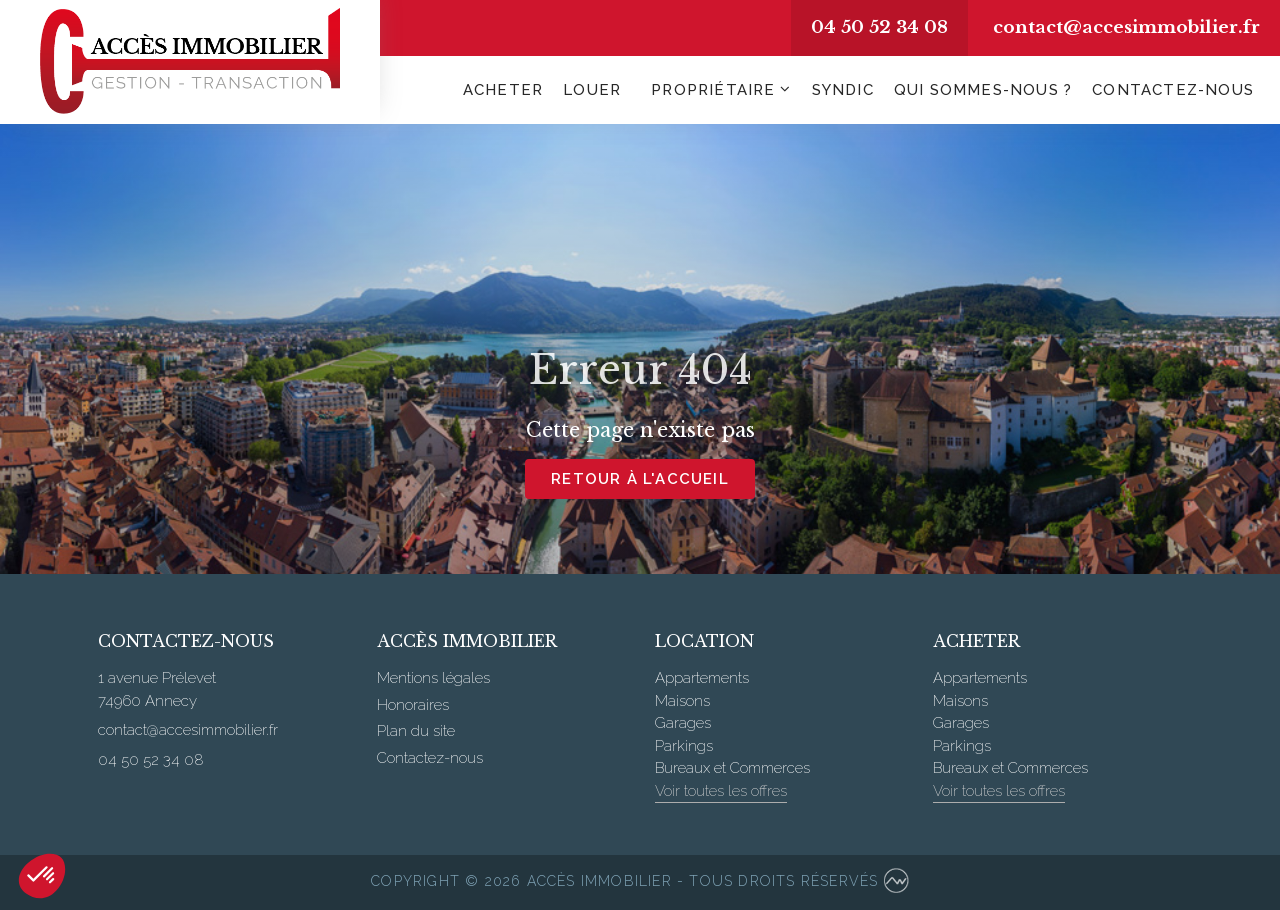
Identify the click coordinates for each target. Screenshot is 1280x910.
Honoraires (413, 705)
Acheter (503, 90)
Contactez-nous (1173, 90)
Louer (592, 90)
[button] (42, 876)
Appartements (702, 678)
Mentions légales (433, 678)
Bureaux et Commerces (732, 768)
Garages (683, 723)
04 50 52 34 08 (879, 27)
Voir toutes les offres (721, 791)
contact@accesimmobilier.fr (1126, 27)
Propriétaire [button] (713, 90)
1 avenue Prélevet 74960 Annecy (157, 689)
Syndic (843, 90)
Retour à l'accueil (640, 479)
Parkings (684, 746)
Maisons (682, 701)
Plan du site (416, 731)
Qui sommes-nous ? (983, 90)
